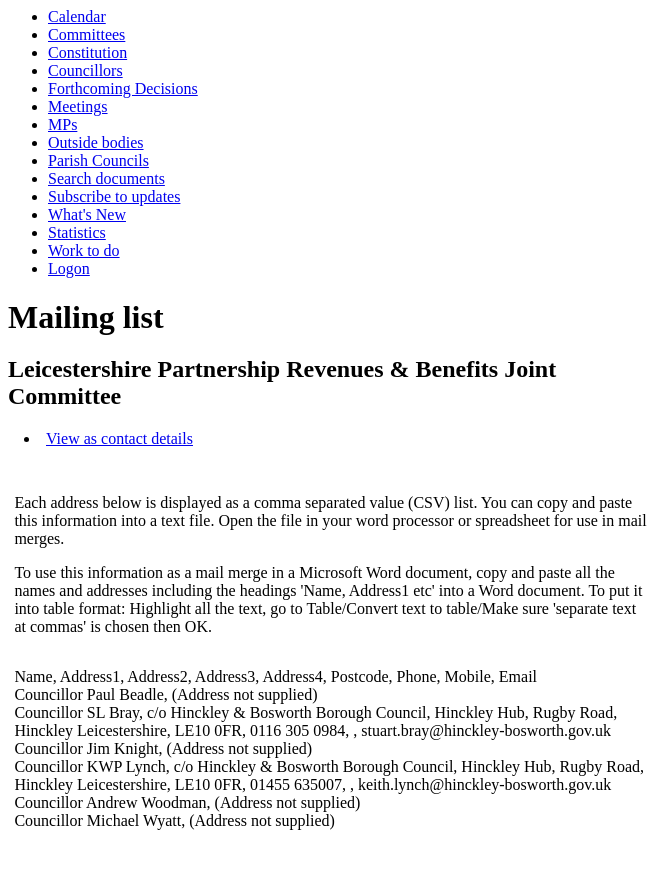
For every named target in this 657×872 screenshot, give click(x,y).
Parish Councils (98, 160)
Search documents (106, 178)
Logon (69, 268)
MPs (62, 124)
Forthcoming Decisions (123, 88)
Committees (86, 34)
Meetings (78, 106)
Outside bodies (96, 142)
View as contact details (119, 438)
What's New (87, 214)
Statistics (77, 232)
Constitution (87, 52)
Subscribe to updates (114, 196)
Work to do (84, 250)
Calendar (77, 16)
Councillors (85, 70)
